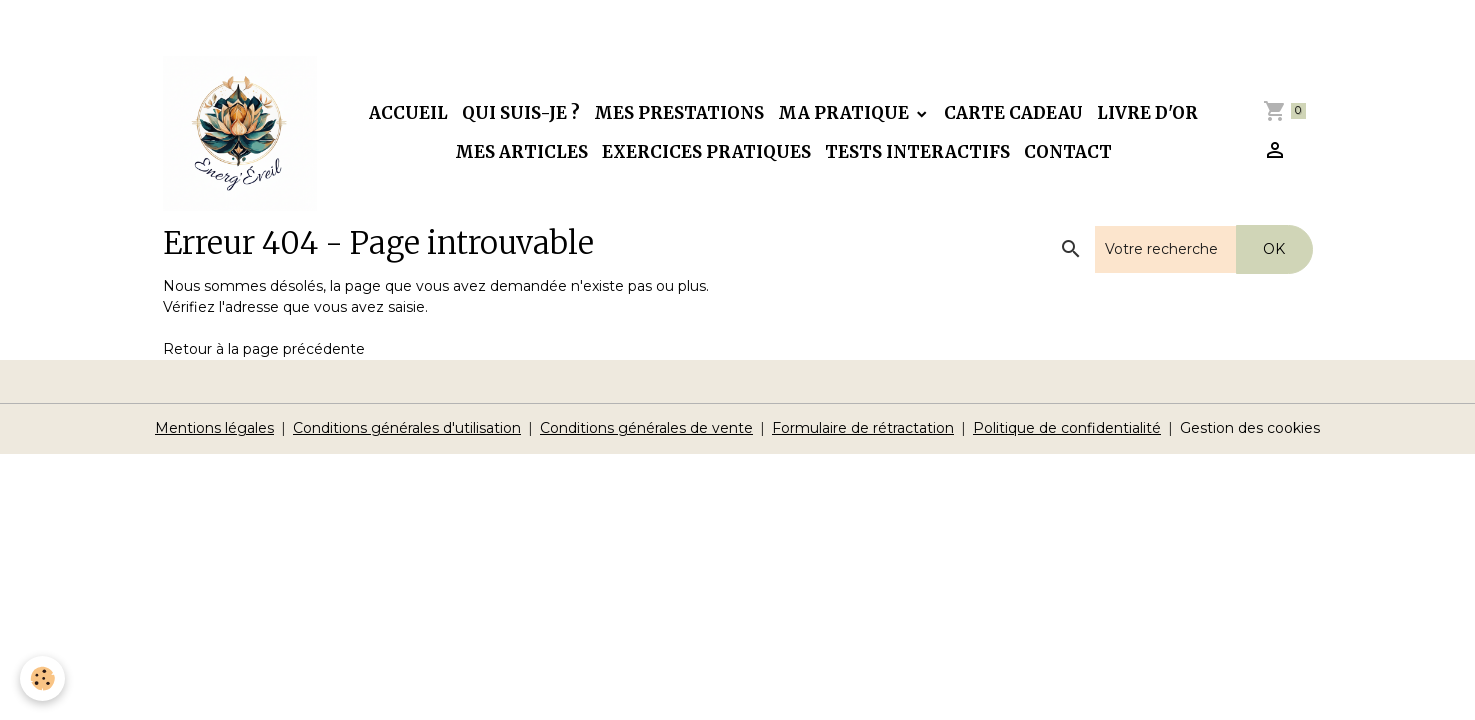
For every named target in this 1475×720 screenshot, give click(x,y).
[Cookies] (42, 678)
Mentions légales (214, 428)
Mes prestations (679, 113)
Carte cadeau (1013, 113)
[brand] (240, 133)
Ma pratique (845, 113)
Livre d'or (1147, 113)
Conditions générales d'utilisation (407, 428)
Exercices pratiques (706, 152)
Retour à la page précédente (264, 349)
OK (1274, 249)
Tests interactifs (917, 152)
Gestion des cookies (1250, 428)
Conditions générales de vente (646, 428)
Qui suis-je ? (521, 113)
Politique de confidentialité (1067, 428)
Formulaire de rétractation (863, 428)
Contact (1068, 152)
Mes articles (521, 152)
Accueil (408, 113)
